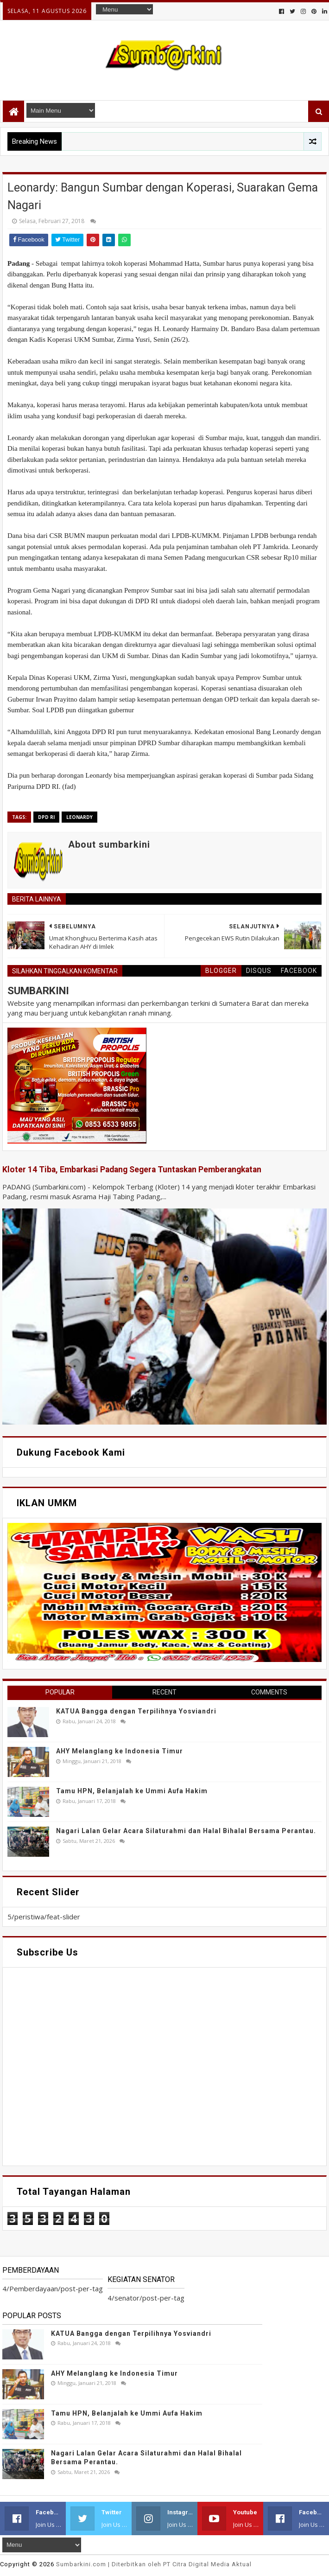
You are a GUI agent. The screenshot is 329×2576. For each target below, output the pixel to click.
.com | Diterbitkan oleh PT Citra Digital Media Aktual (154, 2564)
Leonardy (79, 817)
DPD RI (46, 817)
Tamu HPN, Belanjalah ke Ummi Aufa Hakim (132, 1791)
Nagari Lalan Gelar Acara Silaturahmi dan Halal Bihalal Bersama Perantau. (186, 1831)
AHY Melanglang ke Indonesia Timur (119, 1751)
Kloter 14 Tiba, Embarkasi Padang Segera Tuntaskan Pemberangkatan (131, 1169)
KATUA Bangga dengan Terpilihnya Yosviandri (136, 1711)
